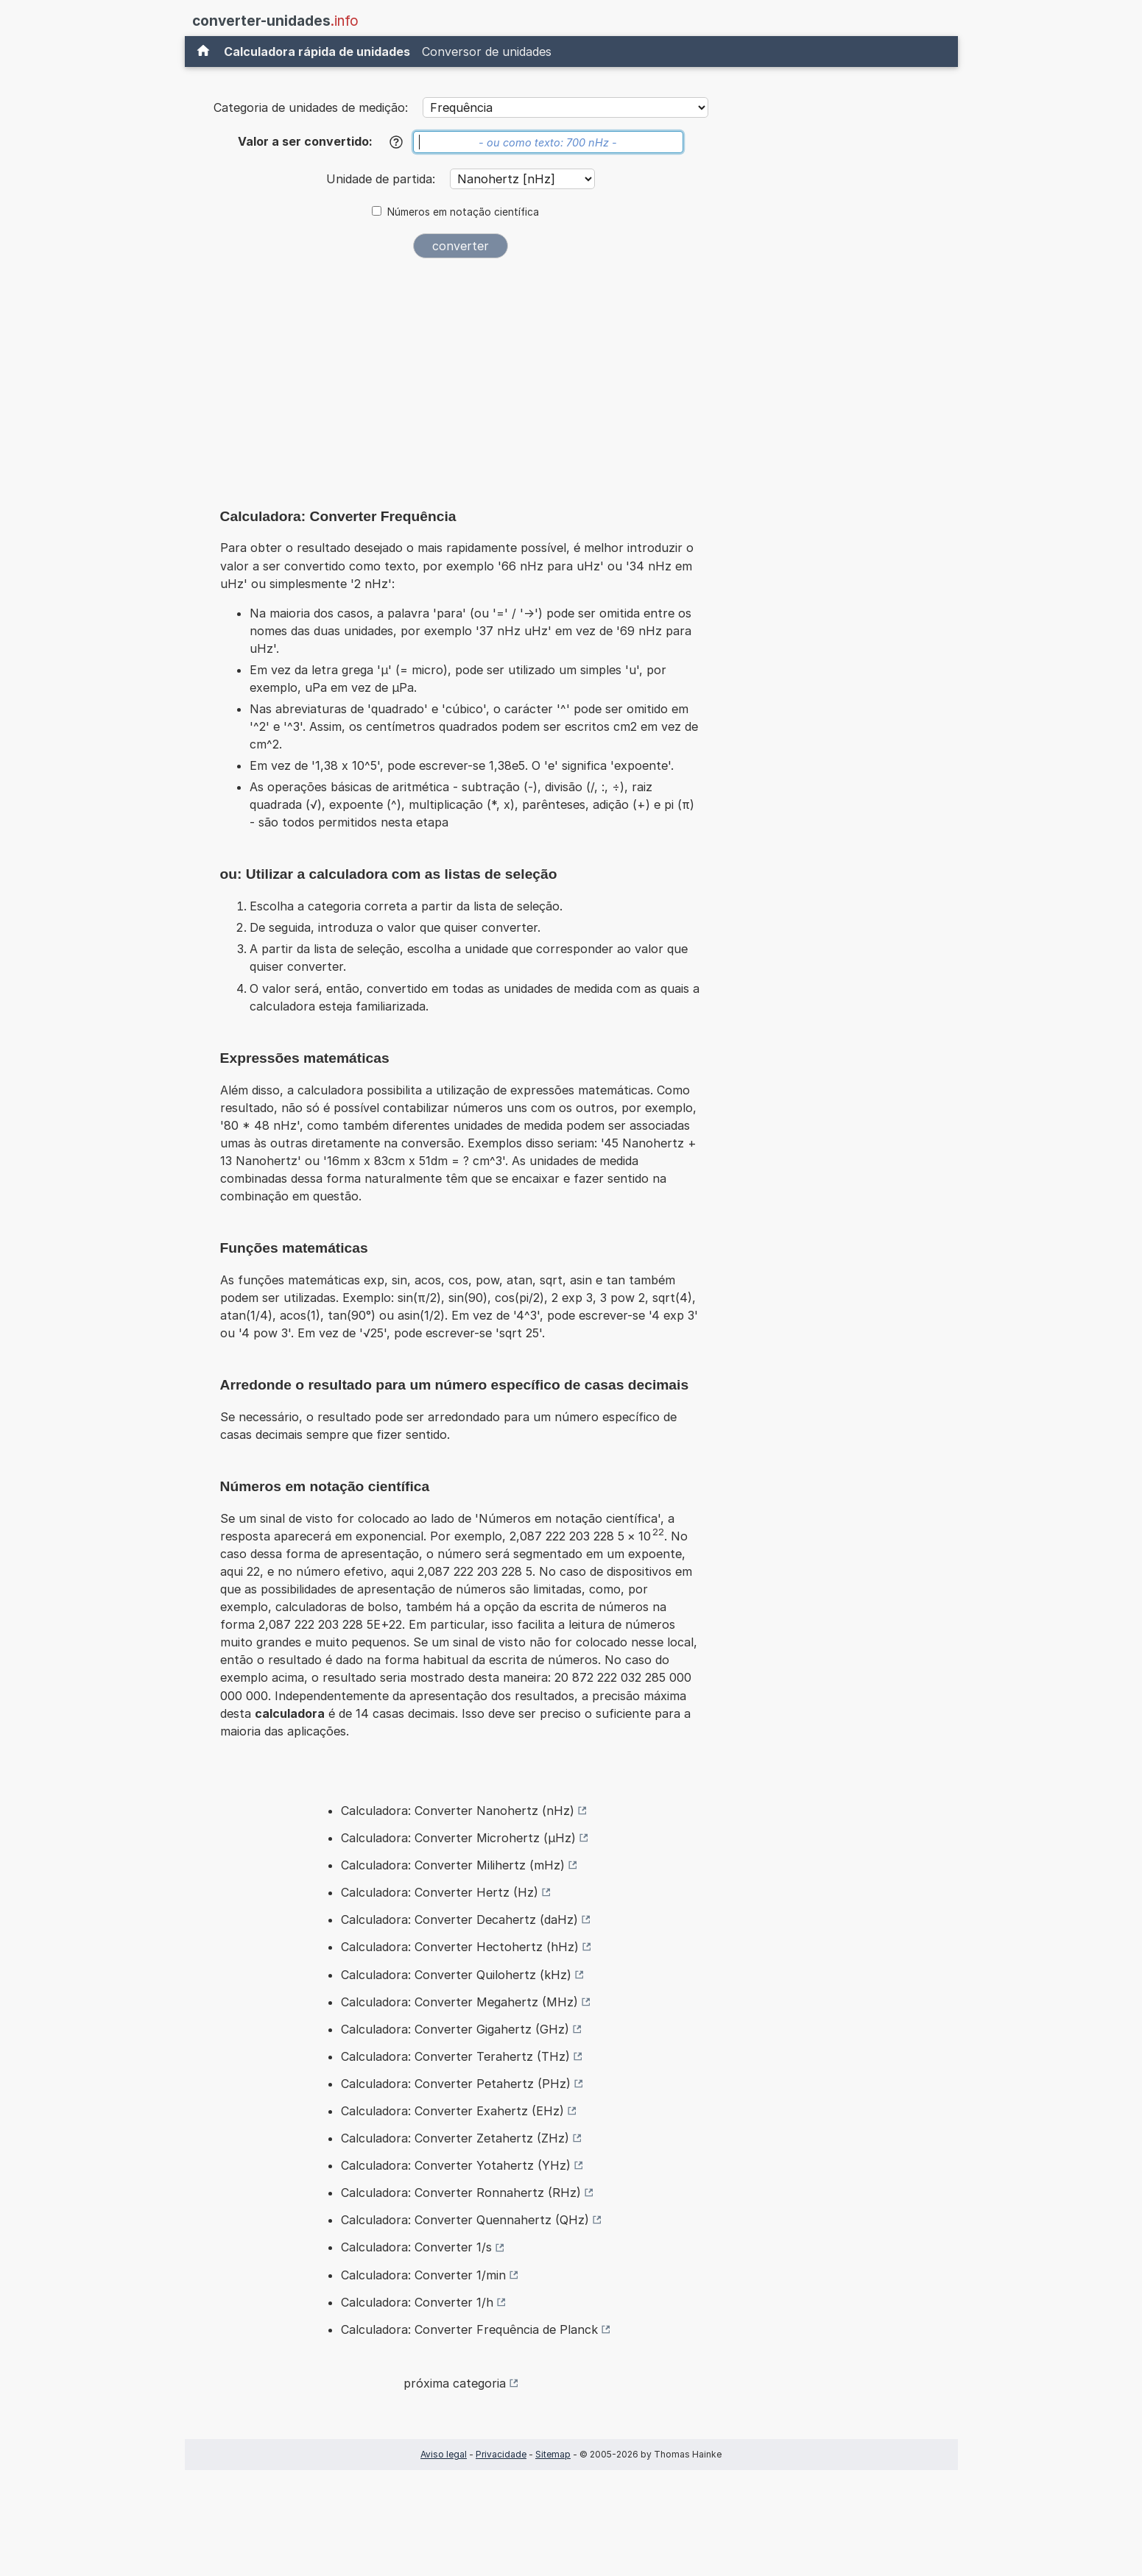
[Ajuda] (396, 142)
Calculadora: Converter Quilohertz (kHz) (456, 1974)
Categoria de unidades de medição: (311, 107)
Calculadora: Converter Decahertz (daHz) (459, 1919)
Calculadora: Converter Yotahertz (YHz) (456, 2165)
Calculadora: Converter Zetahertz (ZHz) (455, 2138)
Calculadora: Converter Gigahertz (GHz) (455, 2029)
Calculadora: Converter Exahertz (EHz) (452, 2110)
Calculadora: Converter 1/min (423, 2275)
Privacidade (501, 2454)
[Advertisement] (460, 380)
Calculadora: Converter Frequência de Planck (469, 2329)
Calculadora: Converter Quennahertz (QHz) (465, 2219)
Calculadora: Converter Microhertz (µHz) (458, 1837)
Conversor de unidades (486, 51)
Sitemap (553, 2454)
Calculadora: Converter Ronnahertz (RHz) (461, 2192)
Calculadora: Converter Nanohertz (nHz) (457, 1810)
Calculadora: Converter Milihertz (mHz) (453, 1865)
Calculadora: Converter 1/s (416, 2247)
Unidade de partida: (382, 178)
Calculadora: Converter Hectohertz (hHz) (460, 1946)
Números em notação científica (463, 212)
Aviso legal (443, 2454)
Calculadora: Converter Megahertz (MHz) (459, 2002)
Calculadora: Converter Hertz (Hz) (439, 1892)
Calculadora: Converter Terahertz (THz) (455, 2056)
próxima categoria (454, 2383)
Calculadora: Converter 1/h (417, 2302)
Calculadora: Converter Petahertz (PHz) (456, 2083)
